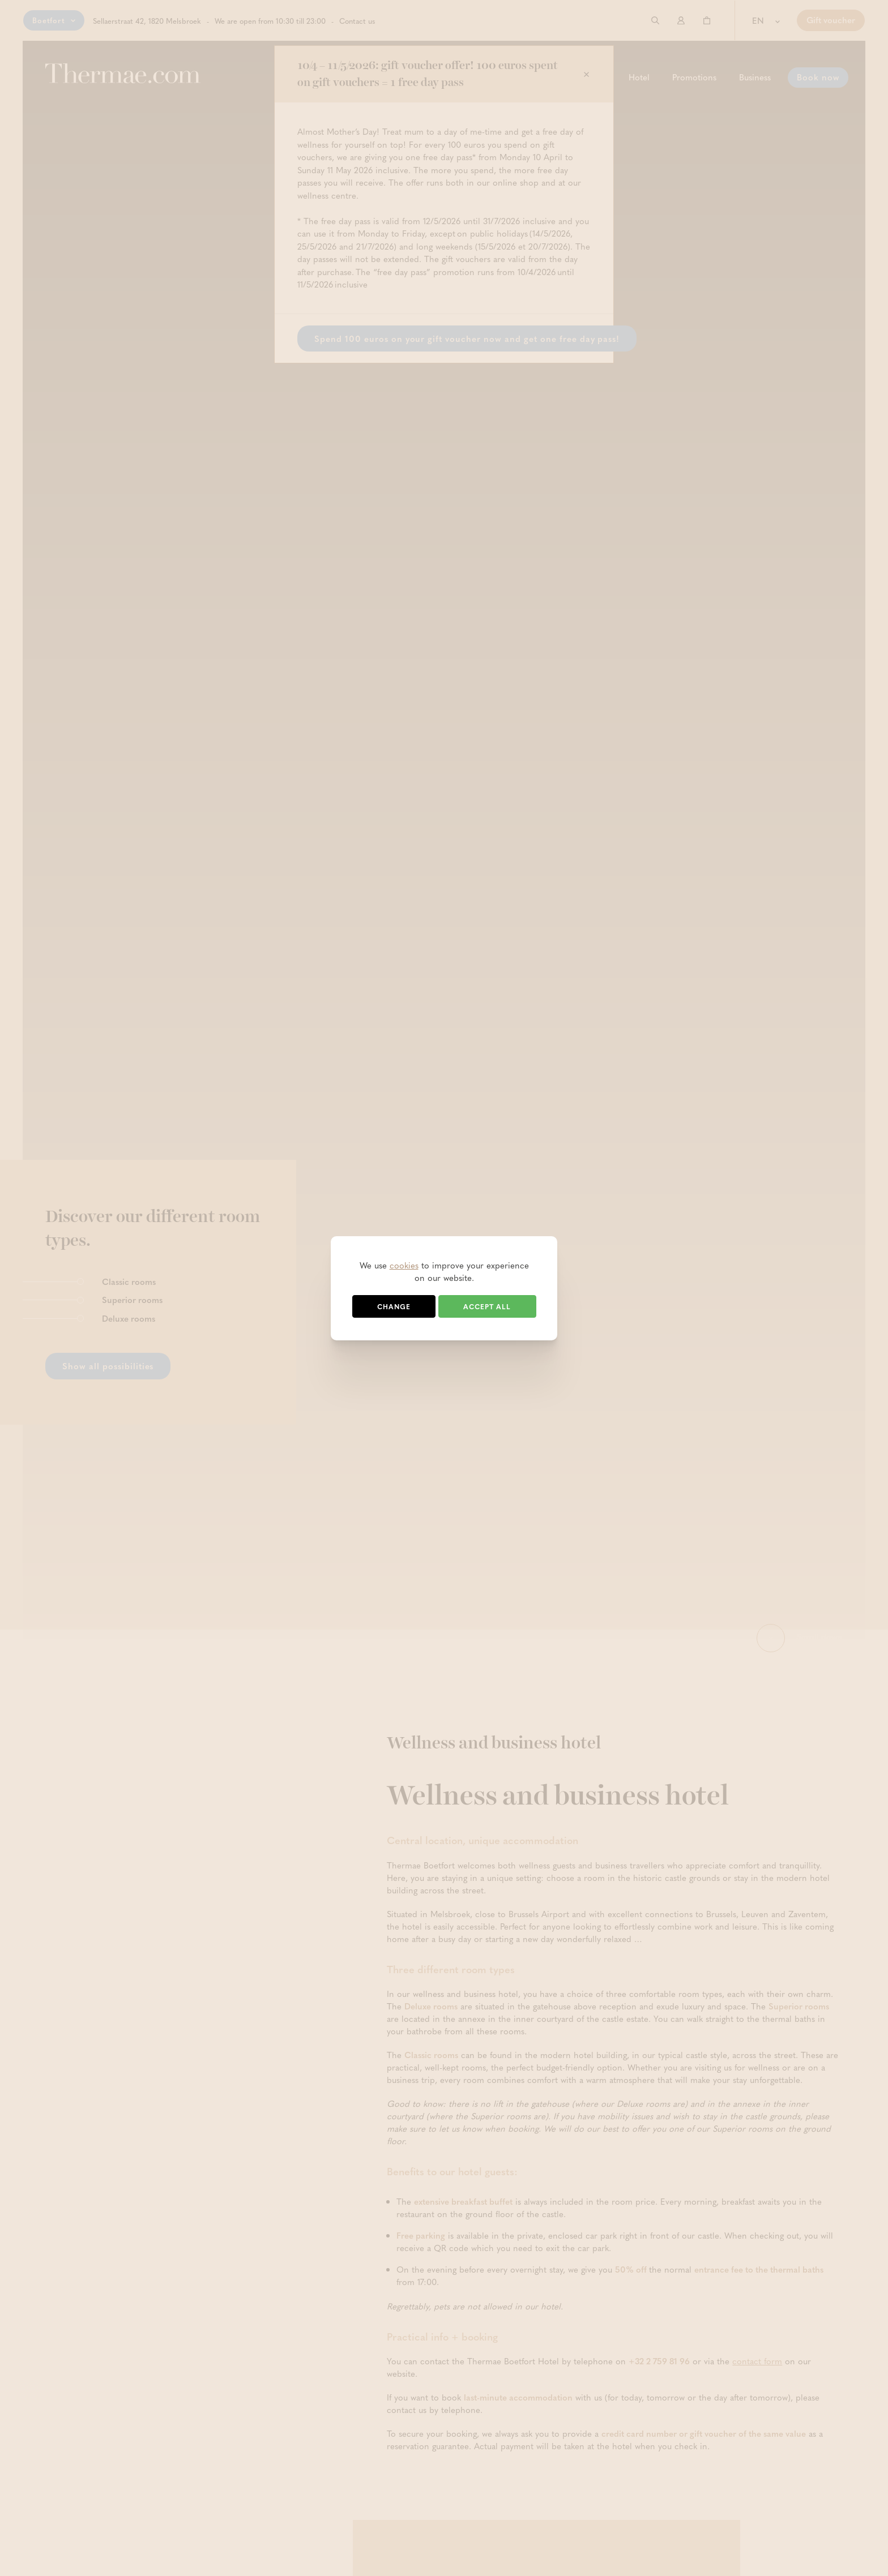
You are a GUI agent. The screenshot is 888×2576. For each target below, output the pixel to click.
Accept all (487, 1306)
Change (394, 1306)
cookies (404, 1265)
